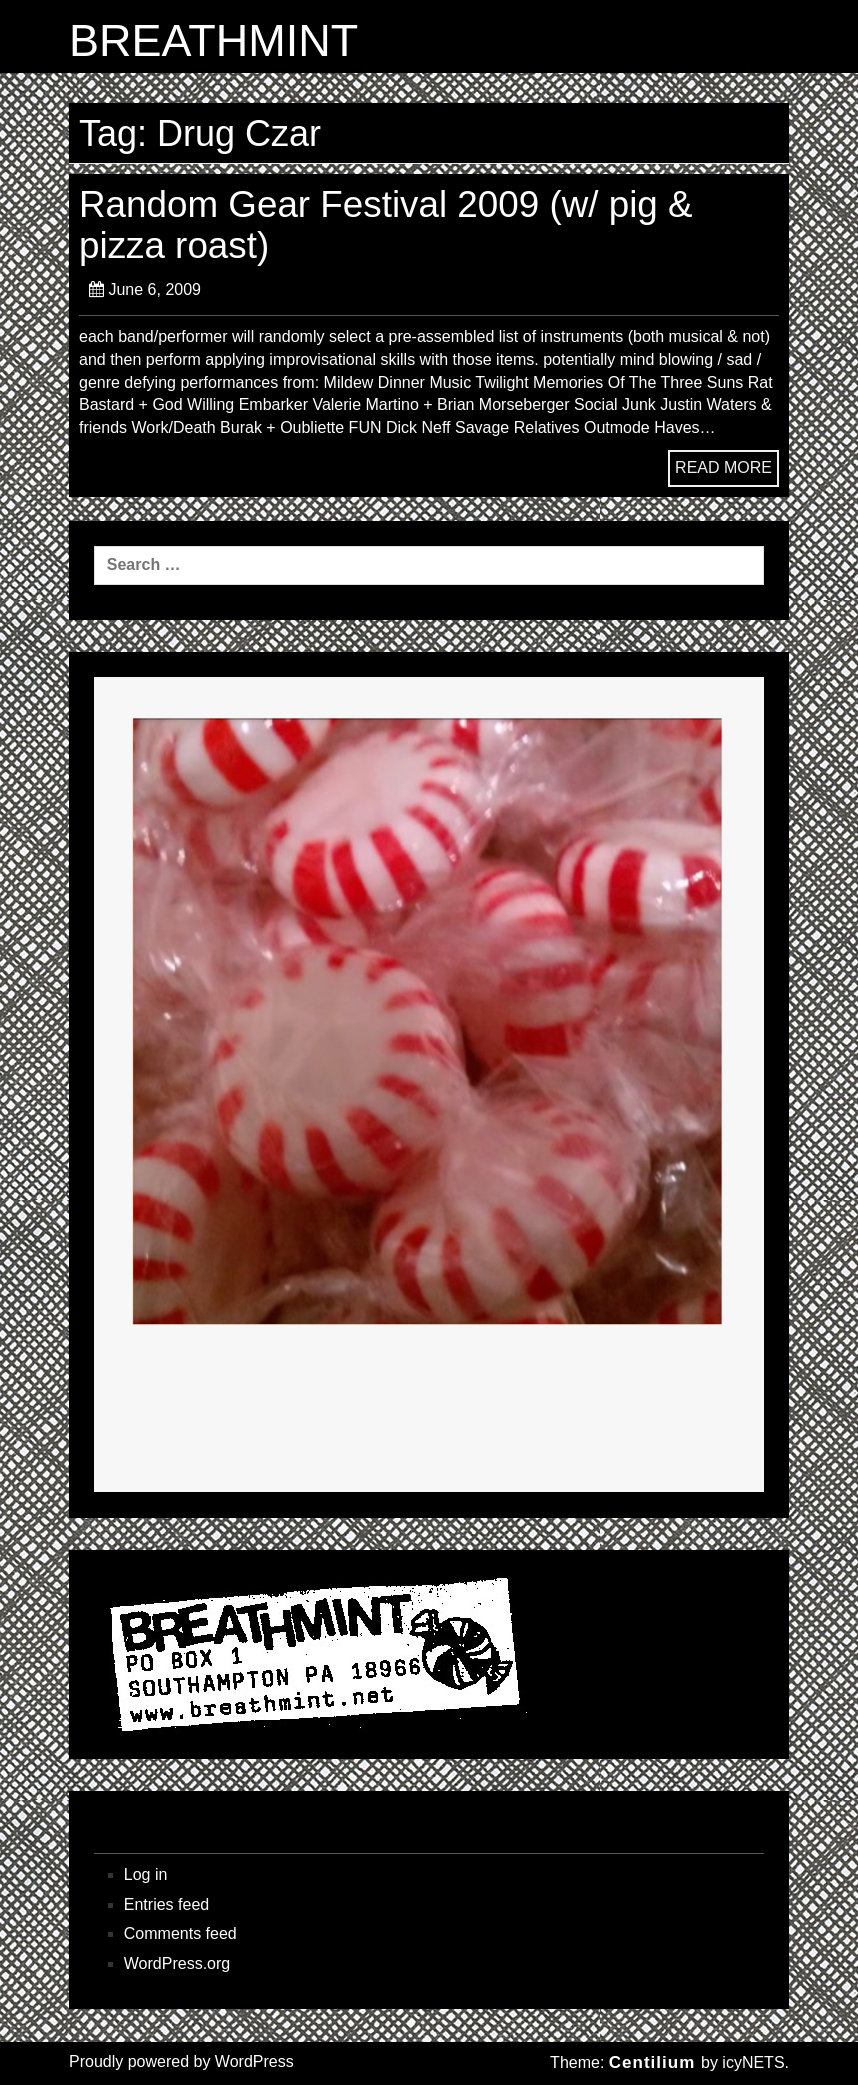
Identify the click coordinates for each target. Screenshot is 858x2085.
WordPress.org (177, 1963)
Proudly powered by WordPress (181, 2061)
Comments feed (180, 1933)
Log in (146, 1874)
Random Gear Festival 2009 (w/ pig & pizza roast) (386, 224)
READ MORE (723, 467)
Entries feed (166, 1904)
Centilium (652, 2062)
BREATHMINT (213, 41)
